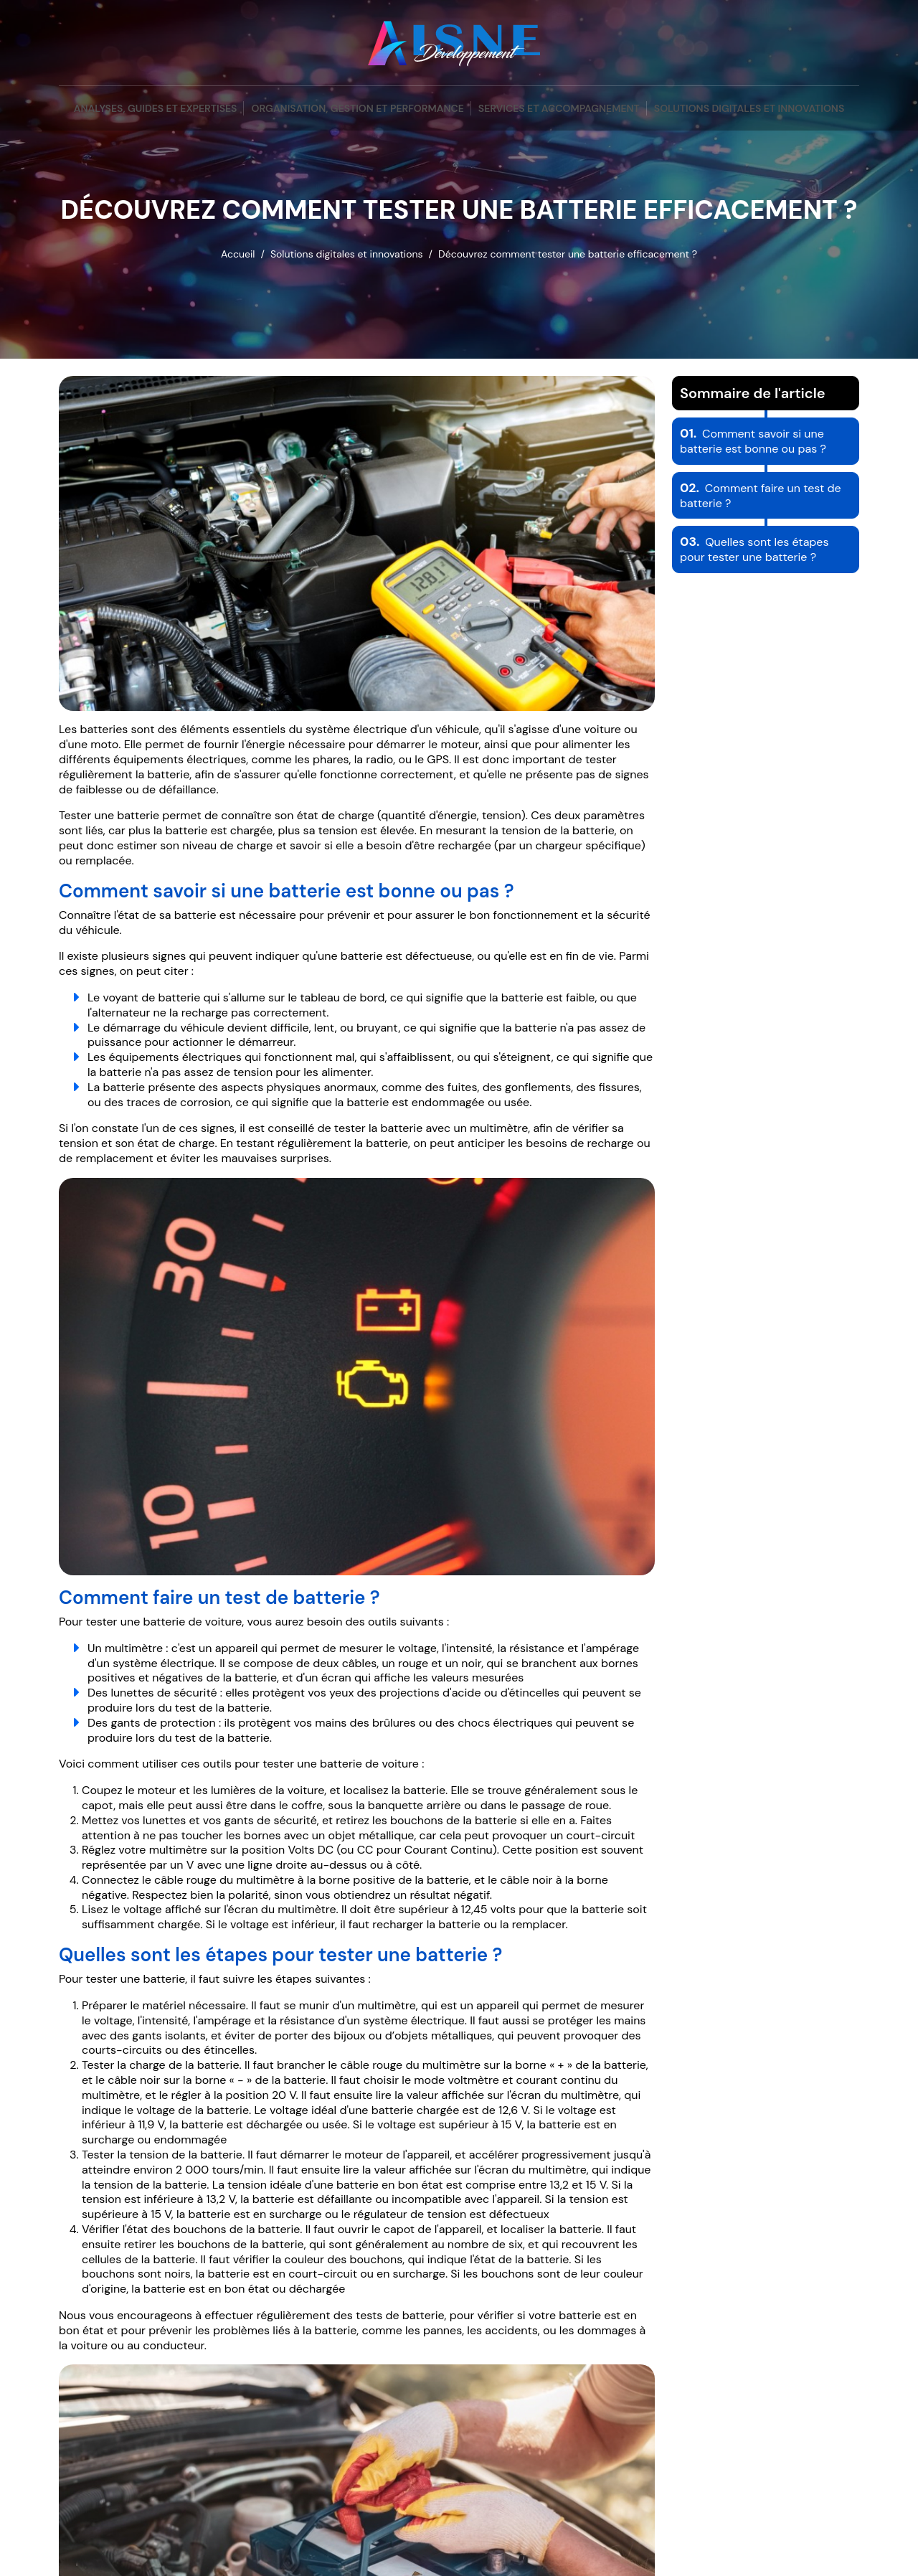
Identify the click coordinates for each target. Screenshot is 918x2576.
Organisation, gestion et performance (357, 108)
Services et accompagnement (559, 108)
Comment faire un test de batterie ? (760, 496)
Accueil (238, 253)
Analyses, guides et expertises (155, 108)
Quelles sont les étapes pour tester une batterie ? (754, 549)
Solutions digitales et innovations (749, 108)
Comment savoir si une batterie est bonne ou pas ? (753, 441)
